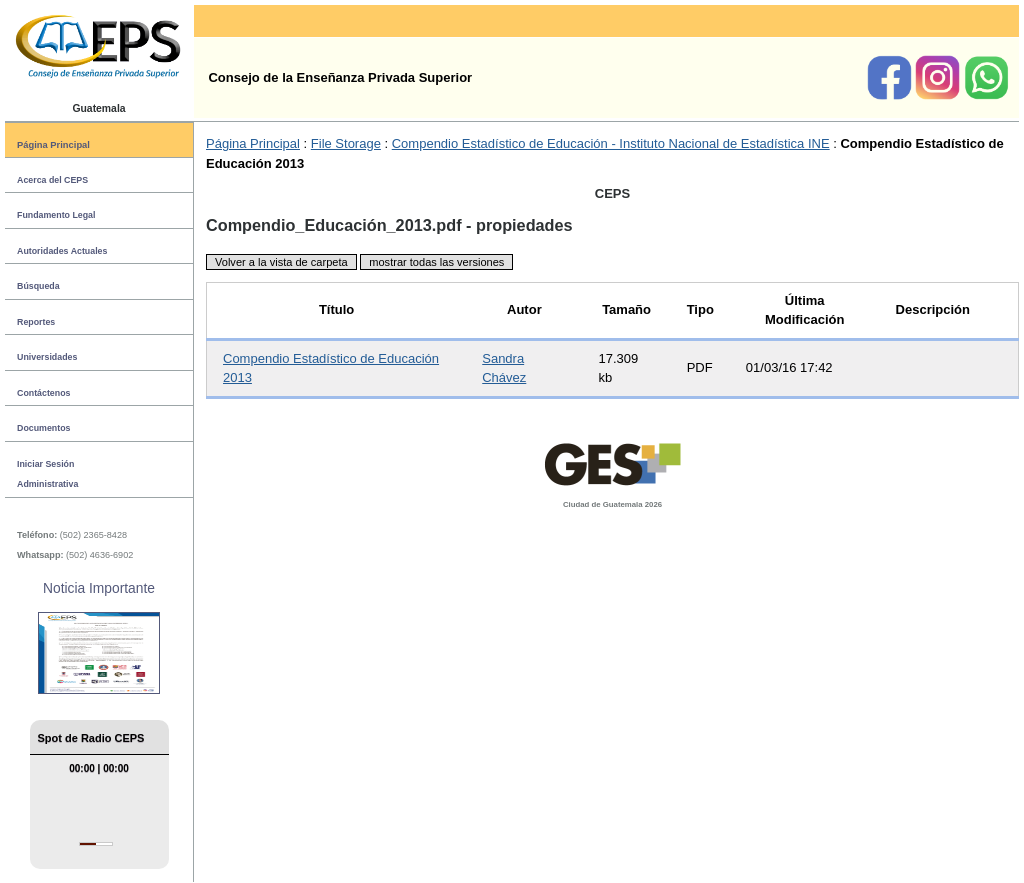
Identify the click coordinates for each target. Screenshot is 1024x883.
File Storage (346, 143)
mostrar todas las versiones (436, 262)
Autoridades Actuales (62, 251)
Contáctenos (43, 393)
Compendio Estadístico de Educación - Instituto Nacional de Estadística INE (611, 143)
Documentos (43, 428)
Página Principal (53, 144)
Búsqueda (38, 286)
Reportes (36, 322)
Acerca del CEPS (52, 180)
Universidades (47, 357)
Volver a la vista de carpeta (281, 262)
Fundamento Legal (56, 215)
